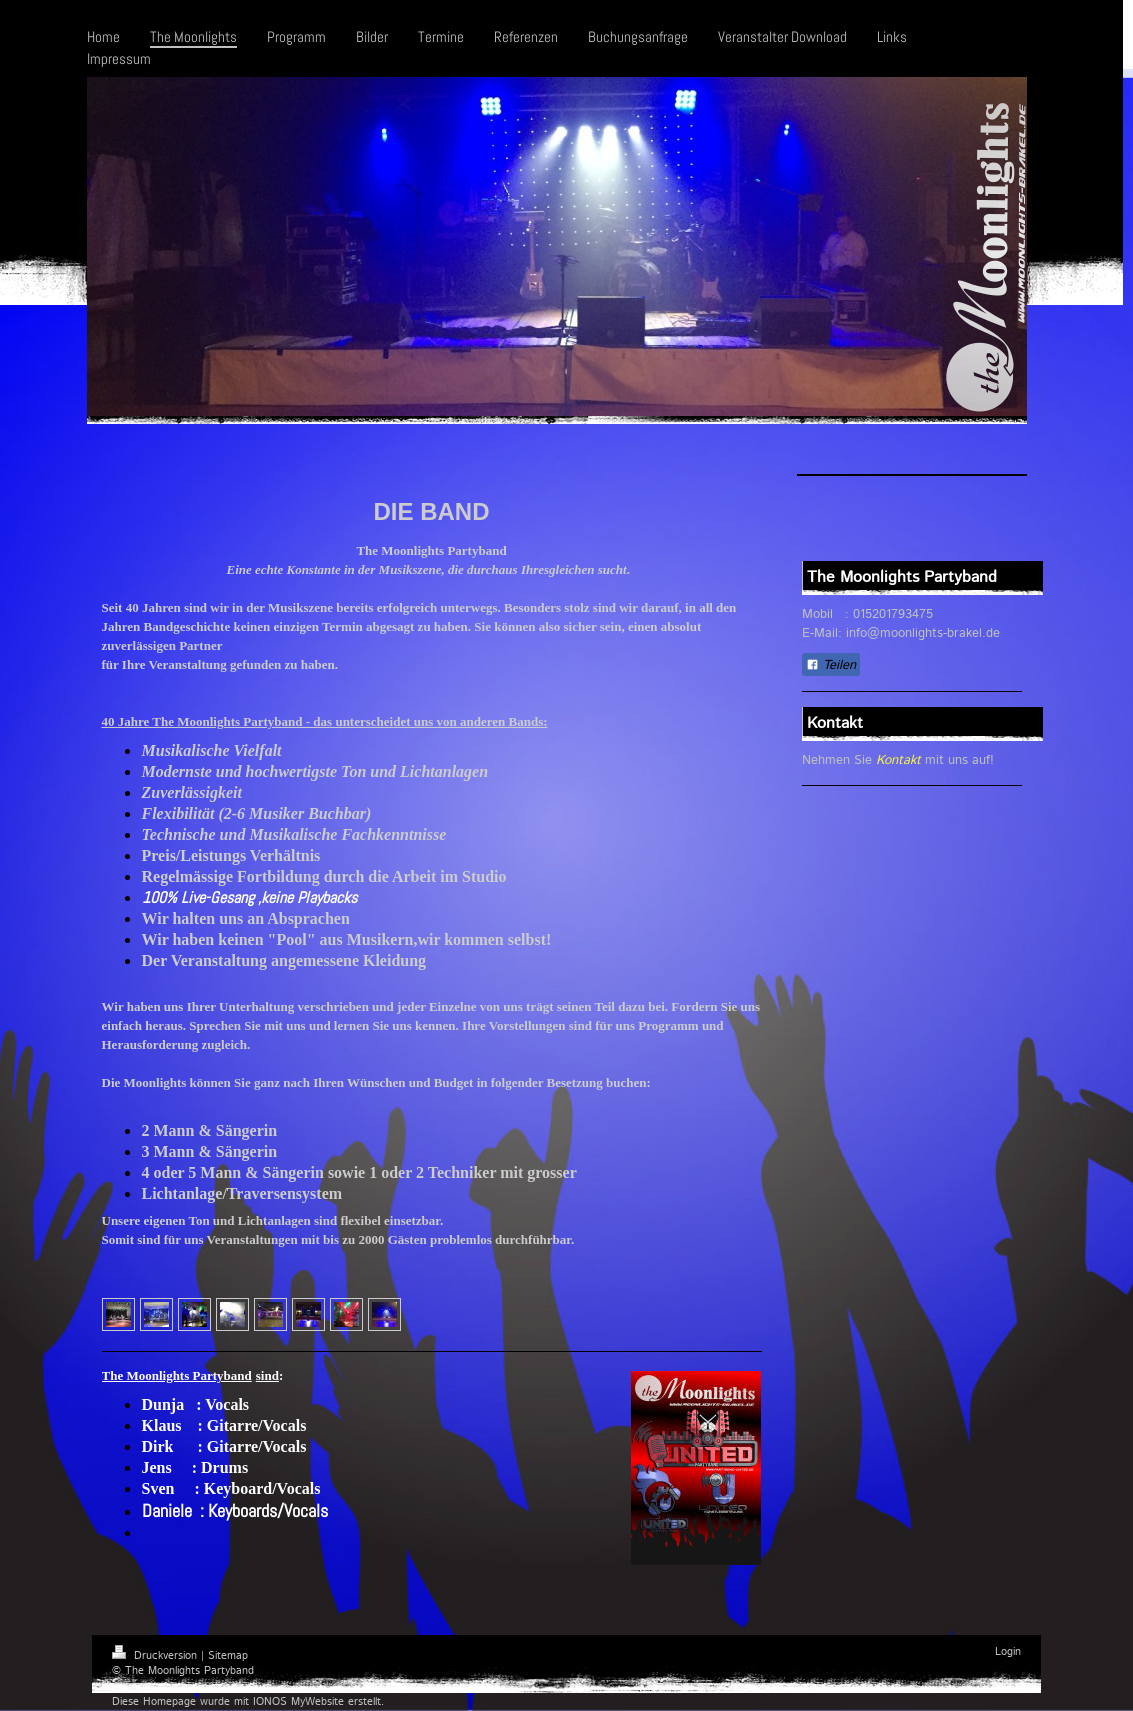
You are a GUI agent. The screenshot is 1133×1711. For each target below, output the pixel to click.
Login (1008, 1652)
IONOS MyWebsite (298, 1702)
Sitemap (228, 1656)
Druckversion (156, 1656)
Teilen (831, 665)
